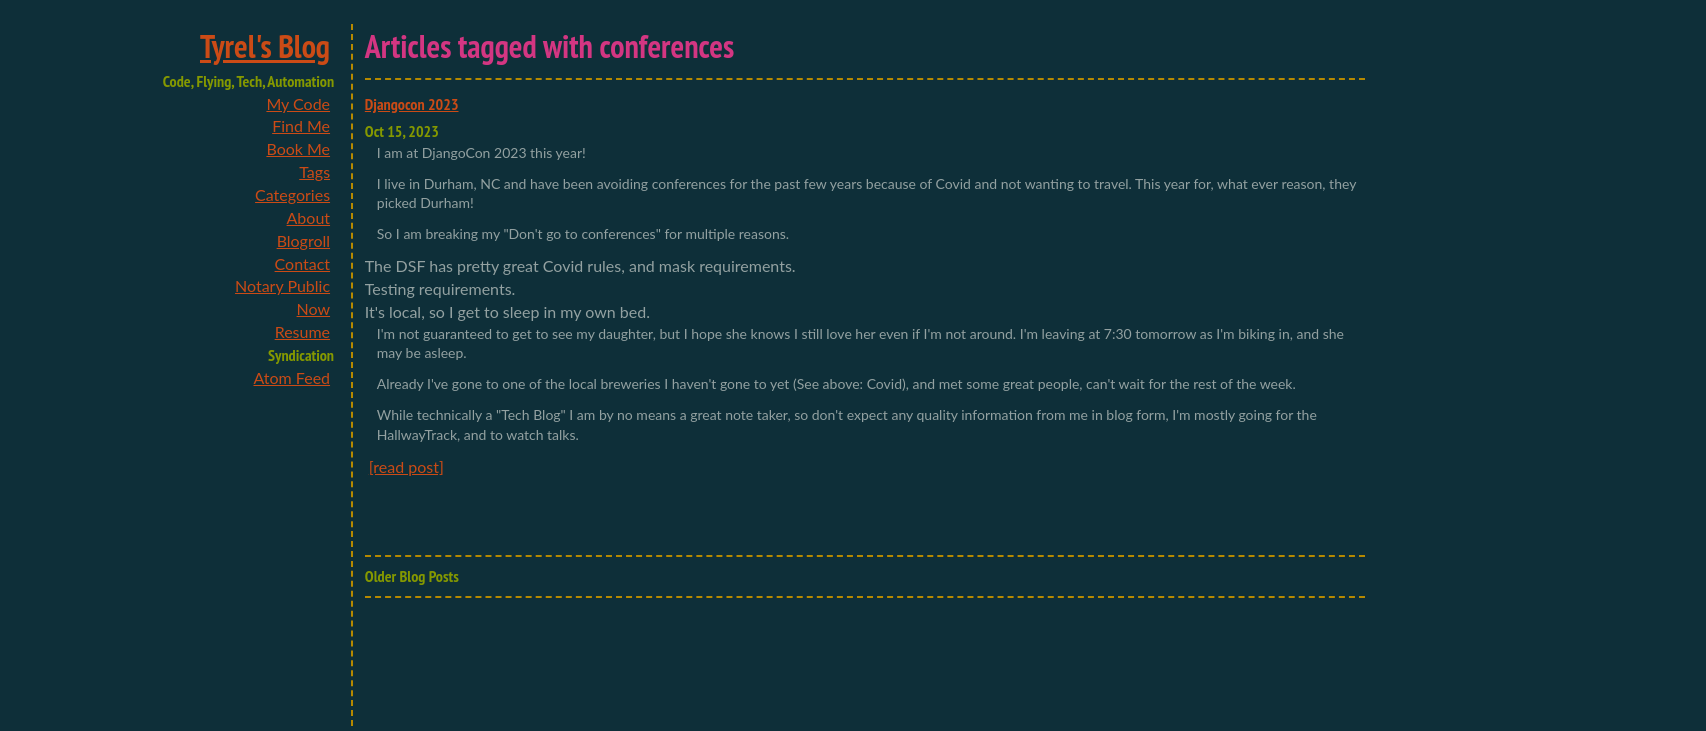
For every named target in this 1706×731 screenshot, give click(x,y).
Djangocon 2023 (412, 104)
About (309, 217)
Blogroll (303, 240)
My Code (298, 103)
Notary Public (282, 285)
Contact (302, 263)
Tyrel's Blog (265, 46)
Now (314, 308)
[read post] (406, 466)
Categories (292, 194)
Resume (302, 331)
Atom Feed (291, 377)
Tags (314, 171)
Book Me (298, 148)
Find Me (301, 125)
